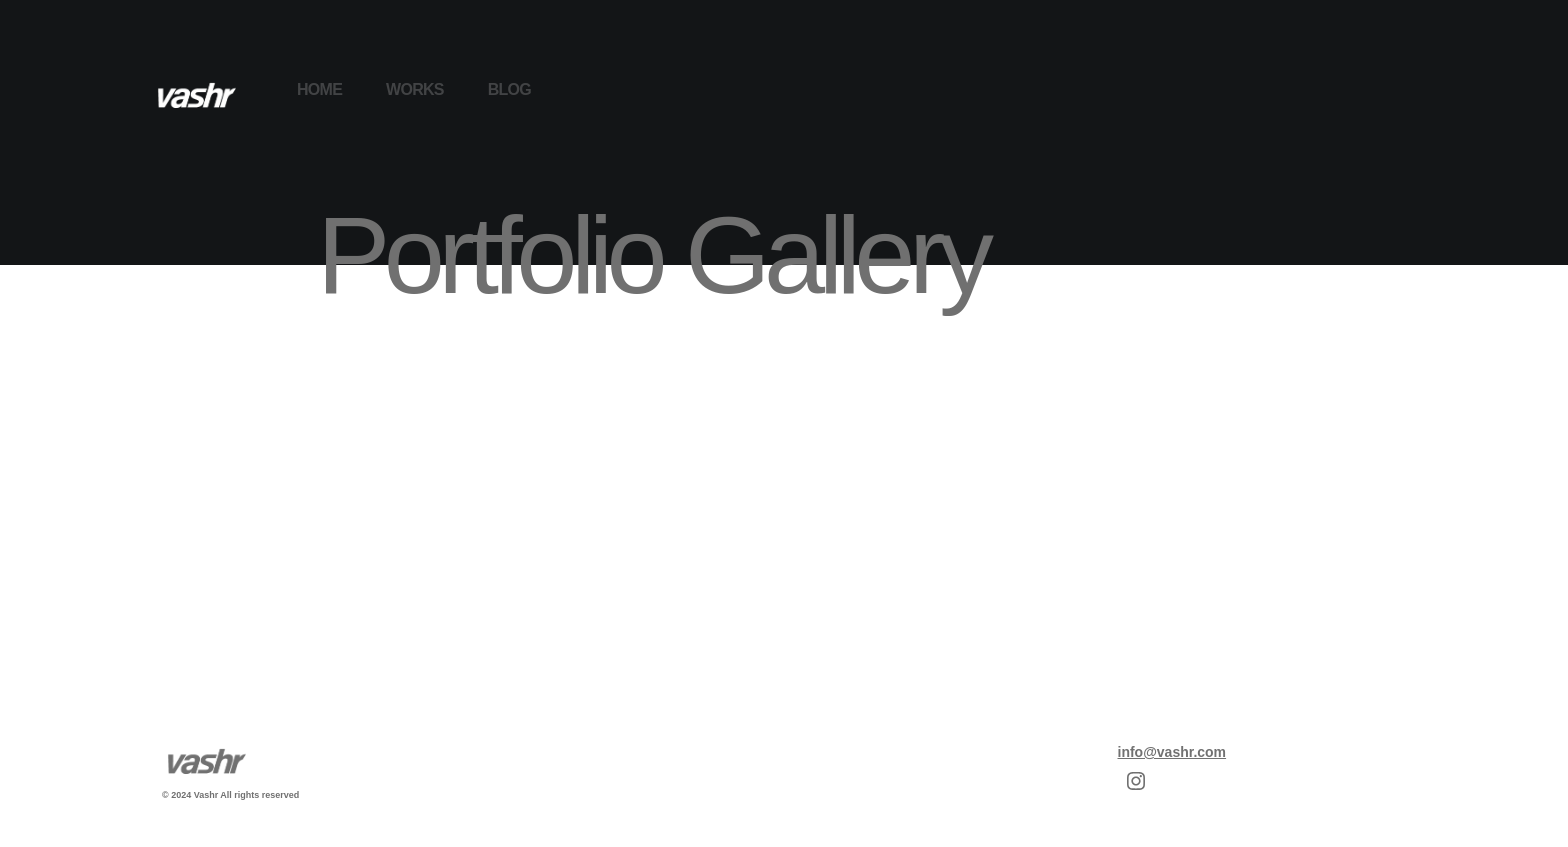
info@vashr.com (1172, 752)
